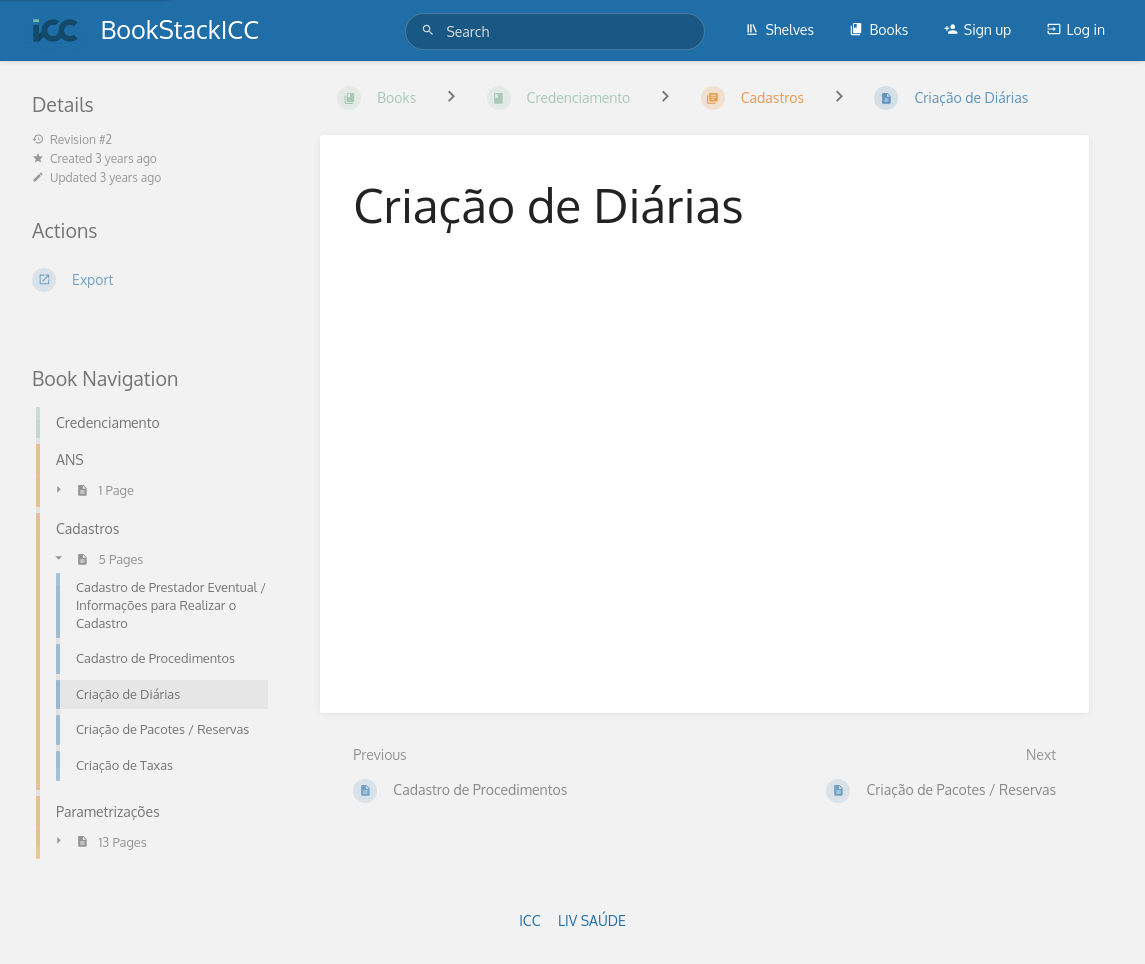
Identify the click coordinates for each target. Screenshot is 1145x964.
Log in (1076, 29)
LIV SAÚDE (592, 920)
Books (878, 29)
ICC (529, 920)
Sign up (977, 29)
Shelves (779, 29)
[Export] (152, 280)
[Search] (431, 30)
